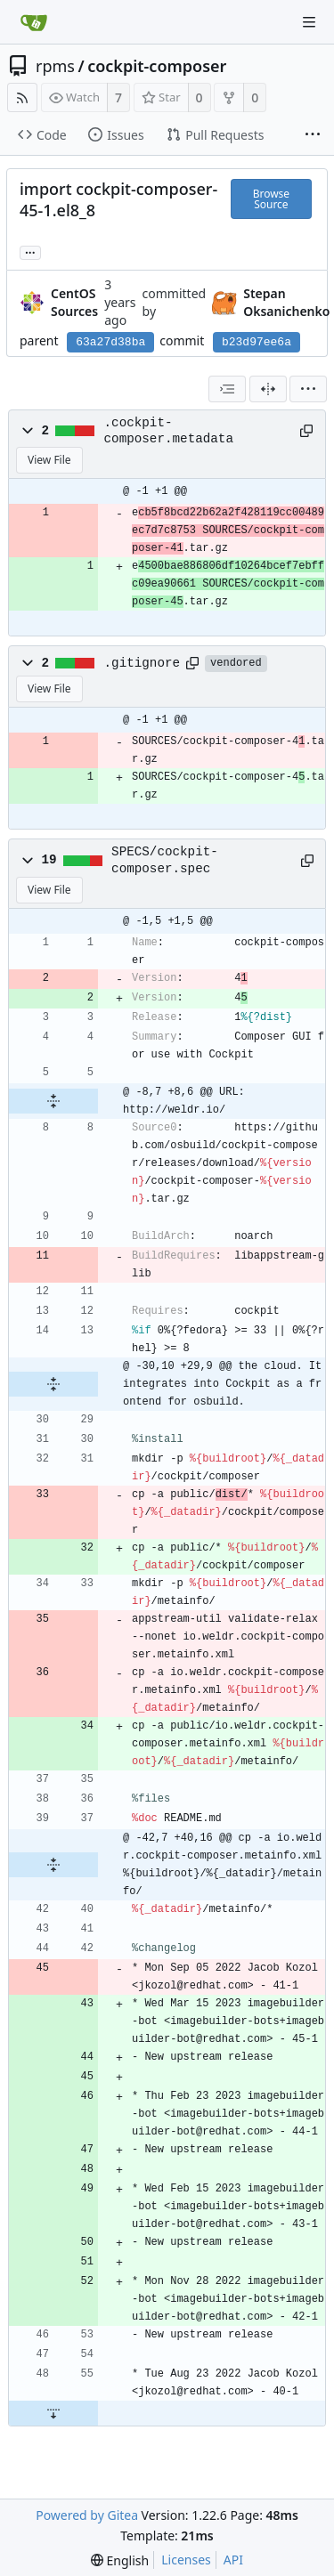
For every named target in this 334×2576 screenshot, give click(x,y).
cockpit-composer (156, 66)
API (233, 2559)
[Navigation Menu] (309, 22)
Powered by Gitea (87, 2515)
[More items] (312, 135)
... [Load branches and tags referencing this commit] (30, 251)
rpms (55, 66)
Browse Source (271, 199)
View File (49, 459)
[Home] (34, 22)
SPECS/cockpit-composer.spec (164, 860)
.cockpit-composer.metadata (168, 431)
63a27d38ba (110, 342)
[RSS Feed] (22, 97)
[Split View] (268, 389)
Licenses (186, 2559)
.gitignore (142, 663)
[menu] (308, 389)
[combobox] (227, 389)
